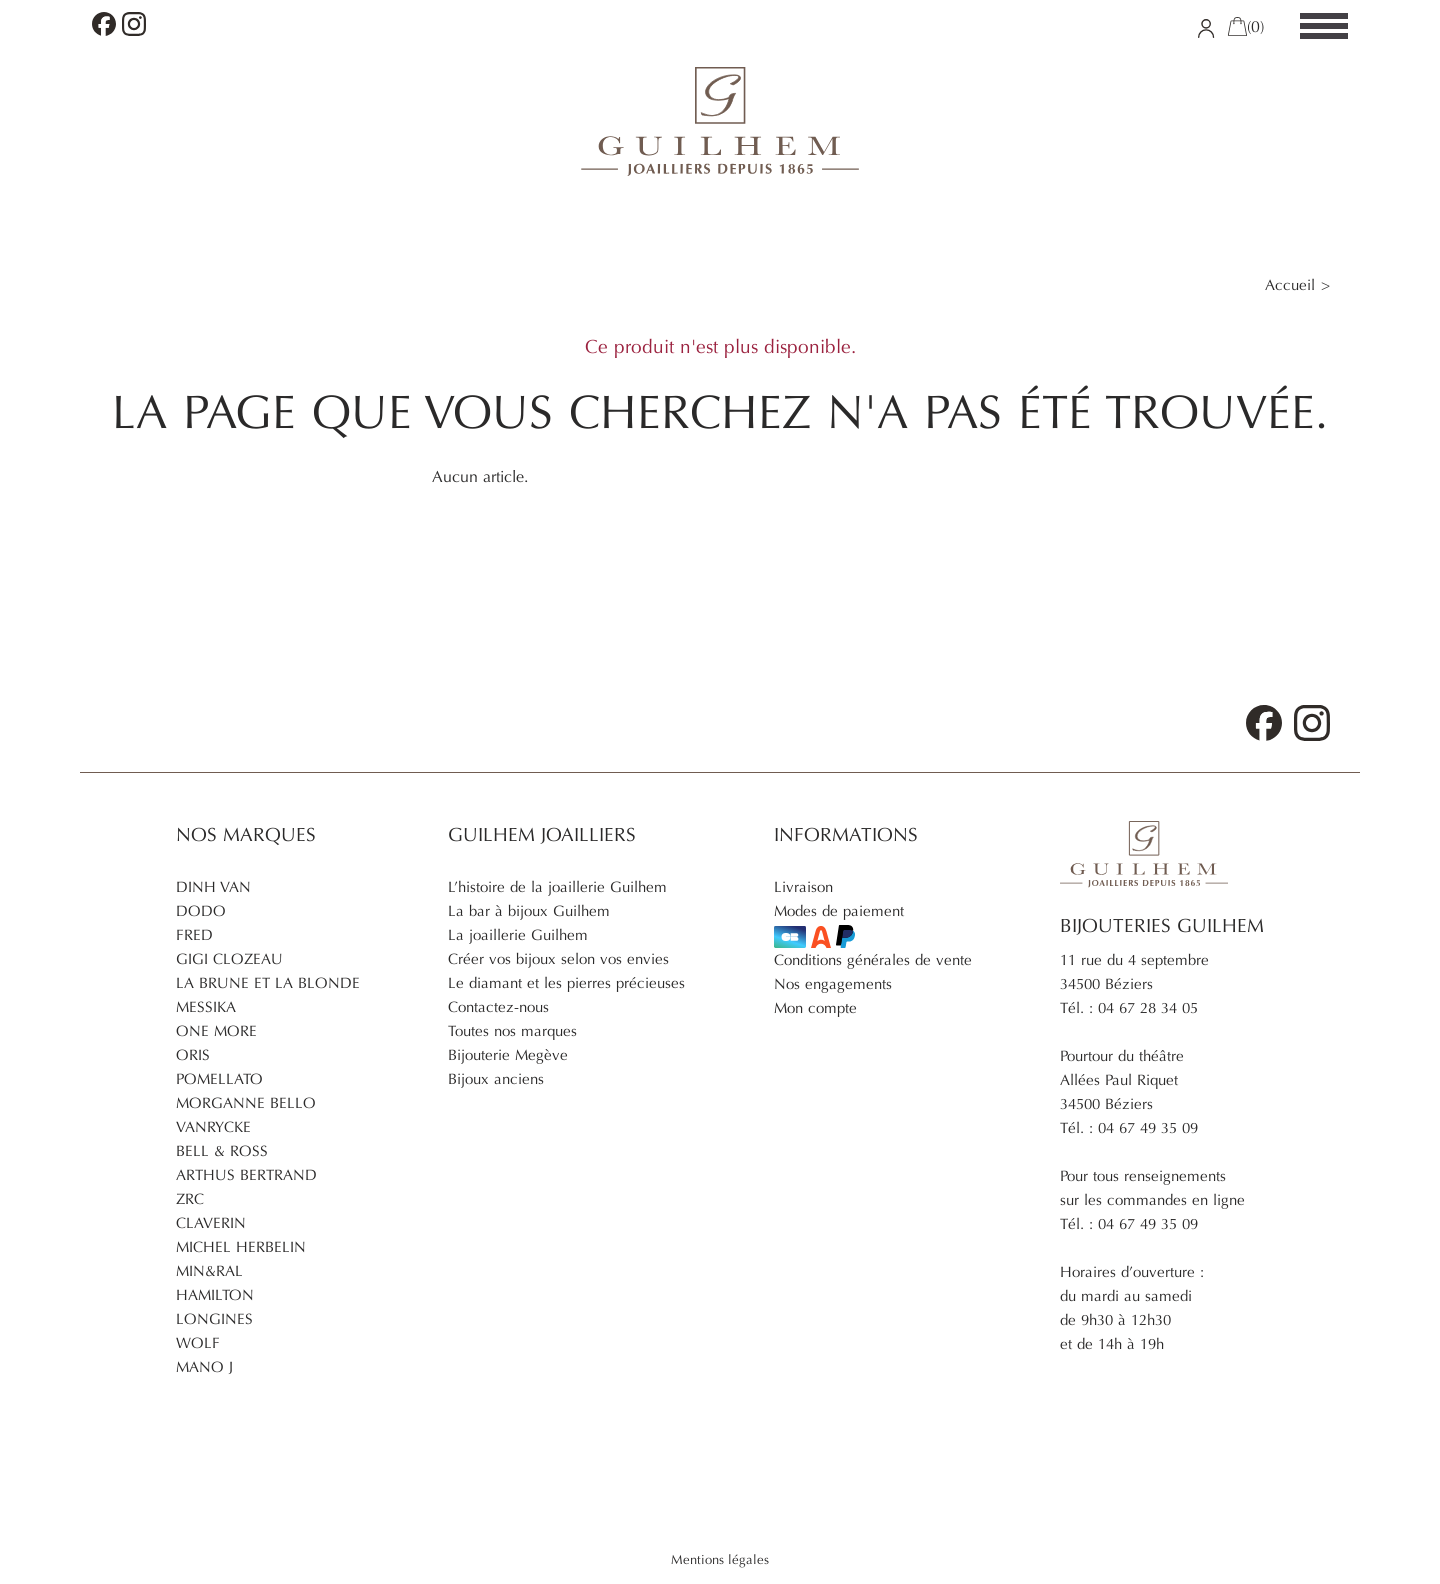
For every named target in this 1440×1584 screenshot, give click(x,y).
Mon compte (815, 1008)
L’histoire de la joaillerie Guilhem (557, 887)
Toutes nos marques (512, 1031)
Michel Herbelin (241, 1247)
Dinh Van (213, 887)
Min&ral (209, 1271)
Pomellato (219, 1079)
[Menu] (1324, 27)
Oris (193, 1055)
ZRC (190, 1199)
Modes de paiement (839, 925)
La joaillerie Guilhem (518, 935)
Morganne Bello (246, 1103)
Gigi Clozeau (229, 959)
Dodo (201, 911)
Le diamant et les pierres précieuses (566, 983)
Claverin (211, 1223)
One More (216, 1031)
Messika (206, 1007)
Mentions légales (720, 1560)
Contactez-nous (498, 1007)
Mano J (204, 1367)
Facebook (104, 24)
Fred (194, 935)
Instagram (134, 24)
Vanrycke (213, 1127)
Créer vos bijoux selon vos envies (558, 959)
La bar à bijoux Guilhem (529, 911)
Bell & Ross (222, 1151)
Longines (214, 1319)
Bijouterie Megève (508, 1055)
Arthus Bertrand (246, 1175)
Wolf (198, 1343)
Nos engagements (833, 984)
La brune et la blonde (268, 983)
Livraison (803, 887)
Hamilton (215, 1295)
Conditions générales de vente (873, 960)
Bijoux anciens (496, 1079)
